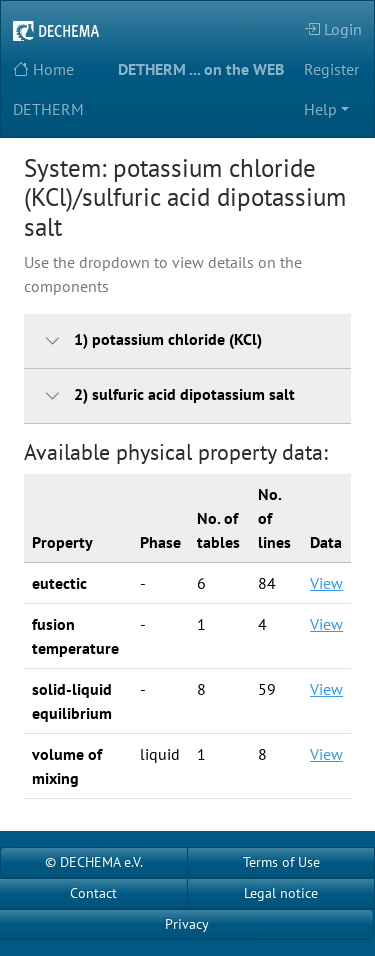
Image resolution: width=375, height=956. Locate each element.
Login (333, 29)
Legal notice (281, 893)
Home (43, 69)
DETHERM (48, 109)
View (326, 583)
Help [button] (320, 109)
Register (331, 69)
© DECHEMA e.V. (94, 862)
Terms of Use (281, 862)
